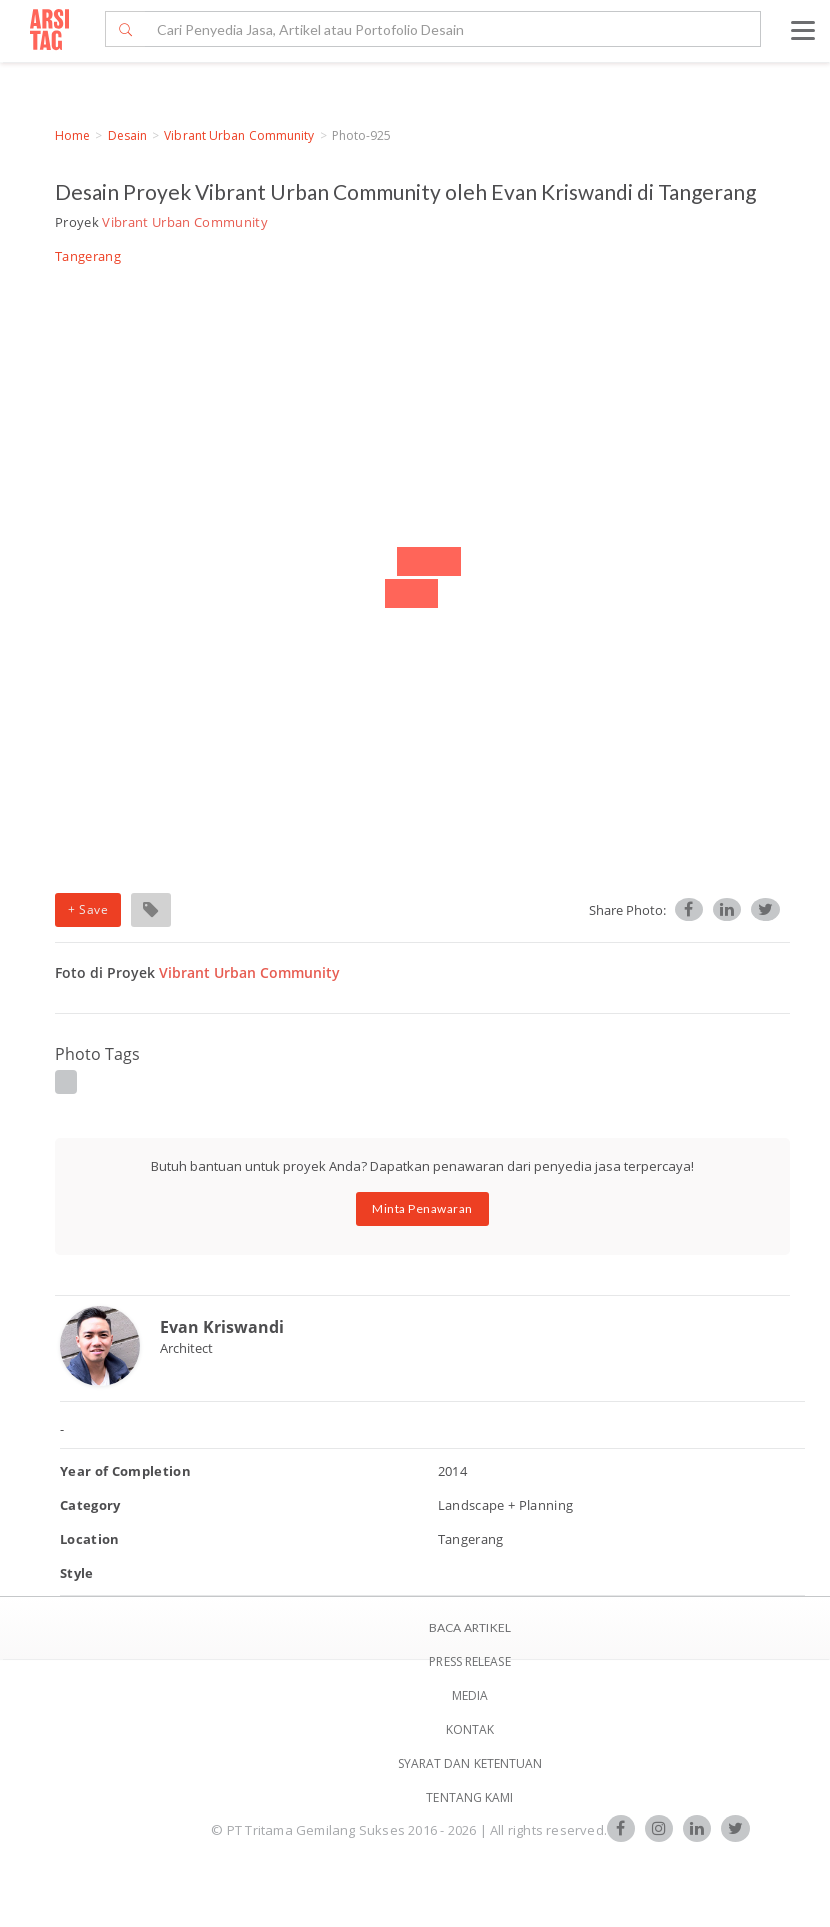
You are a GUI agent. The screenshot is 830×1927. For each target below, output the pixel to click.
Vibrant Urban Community (239, 135)
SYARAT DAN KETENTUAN (470, 1763)
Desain (128, 135)
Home (72, 135)
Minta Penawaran (422, 1208)
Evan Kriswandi (222, 1327)
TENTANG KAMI (469, 1797)
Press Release (469, 1661)
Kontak (470, 1729)
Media (470, 1695)
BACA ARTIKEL (470, 1627)
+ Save (88, 909)
